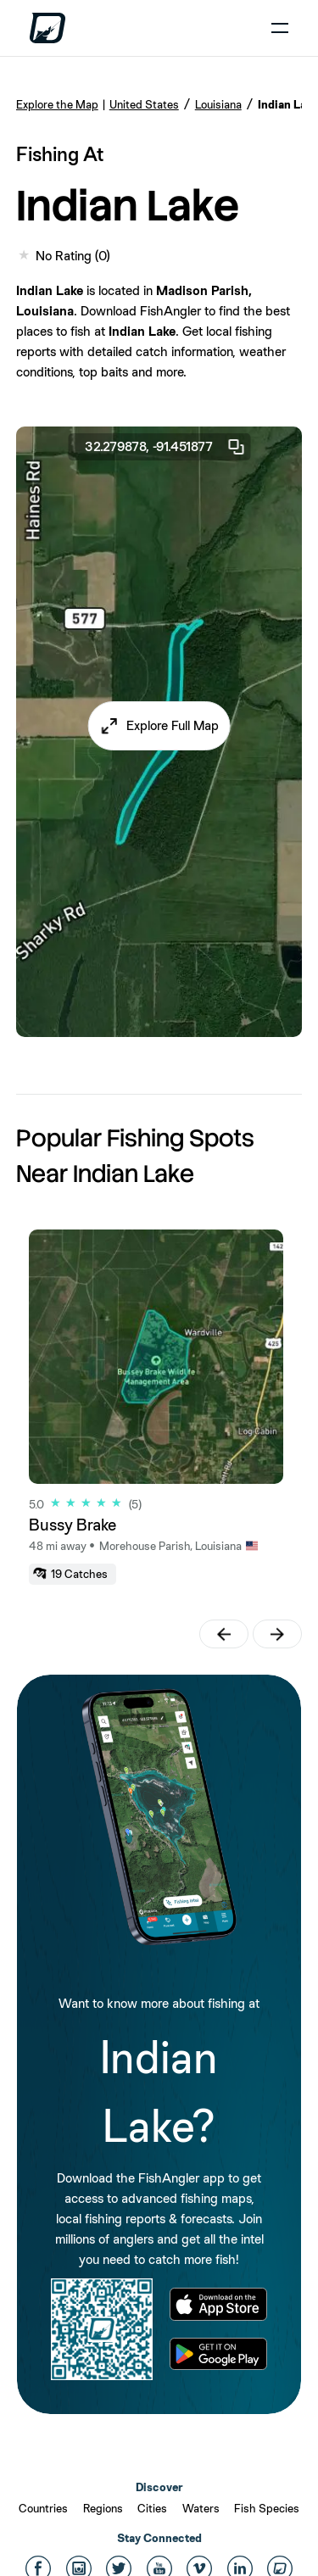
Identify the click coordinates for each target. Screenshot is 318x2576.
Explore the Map (57, 104)
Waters (201, 2508)
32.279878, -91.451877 (165, 447)
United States (144, 104)
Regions (103, 2508)
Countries (43, 2508)
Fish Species (266, 2508)
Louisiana (218, 104)
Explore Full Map (172, 725)
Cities (152, 2508)
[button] (159, 725)
